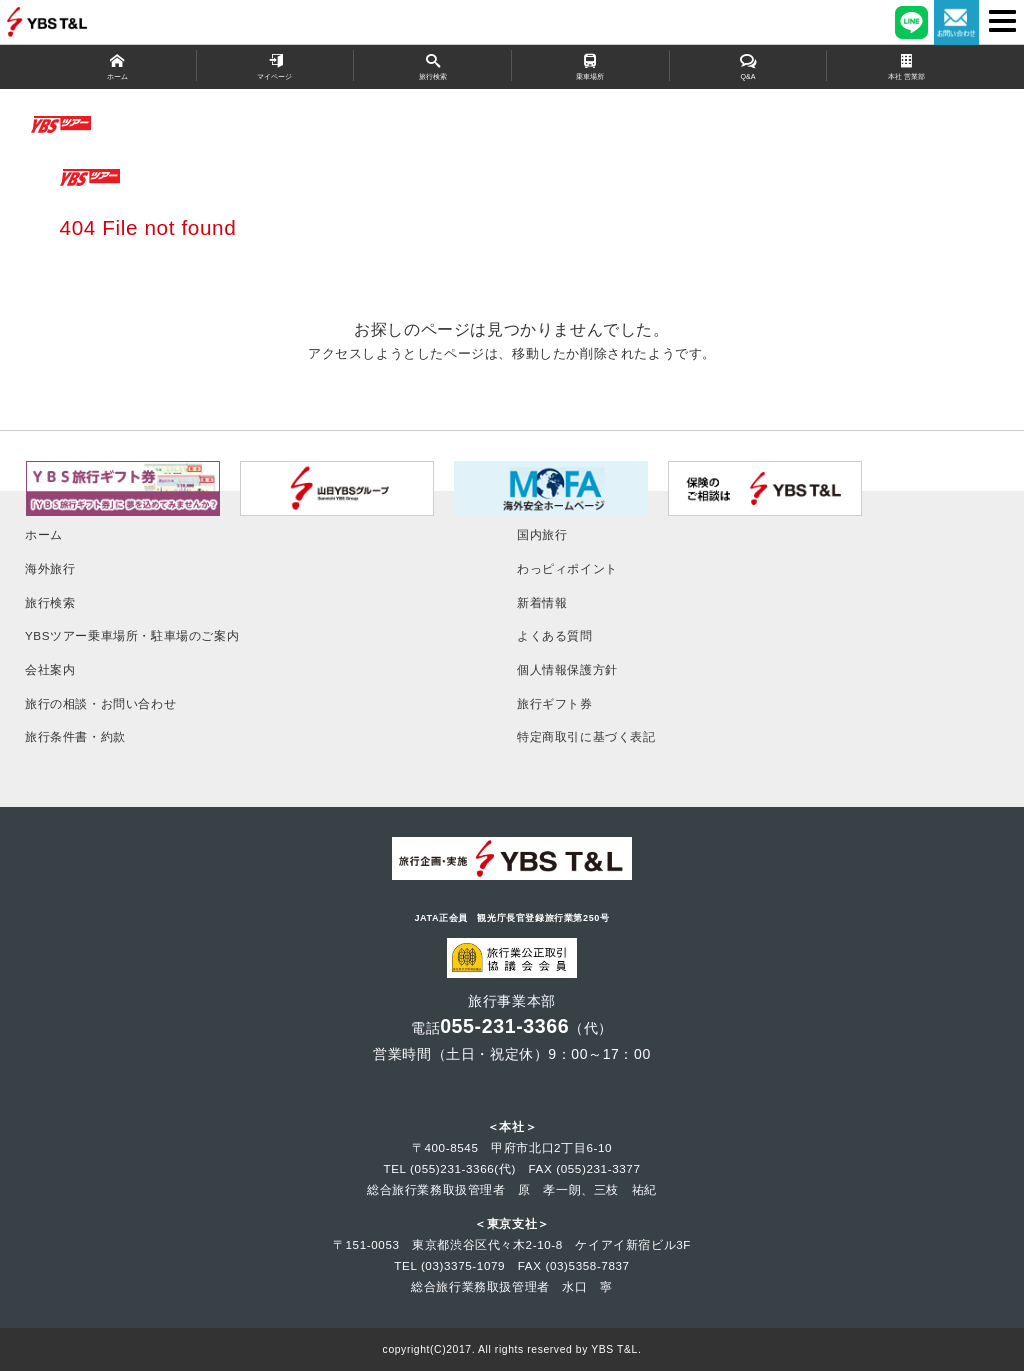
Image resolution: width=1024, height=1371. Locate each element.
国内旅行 (542, 534)
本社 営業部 (906, 65)
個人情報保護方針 (567, 669)
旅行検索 (432, 65)
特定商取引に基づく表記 (586, 736)
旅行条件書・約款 (75, 736)
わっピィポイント (567, 568)
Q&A (748, 65)
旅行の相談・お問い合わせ (100, 703)
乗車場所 (590, 65)
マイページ (275, 65)
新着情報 (542, 602)
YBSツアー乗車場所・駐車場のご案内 (132, 635)
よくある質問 (555, 635)
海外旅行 (50, 568)
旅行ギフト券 (555, 703)
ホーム (117, 65)
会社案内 (50, 669)
